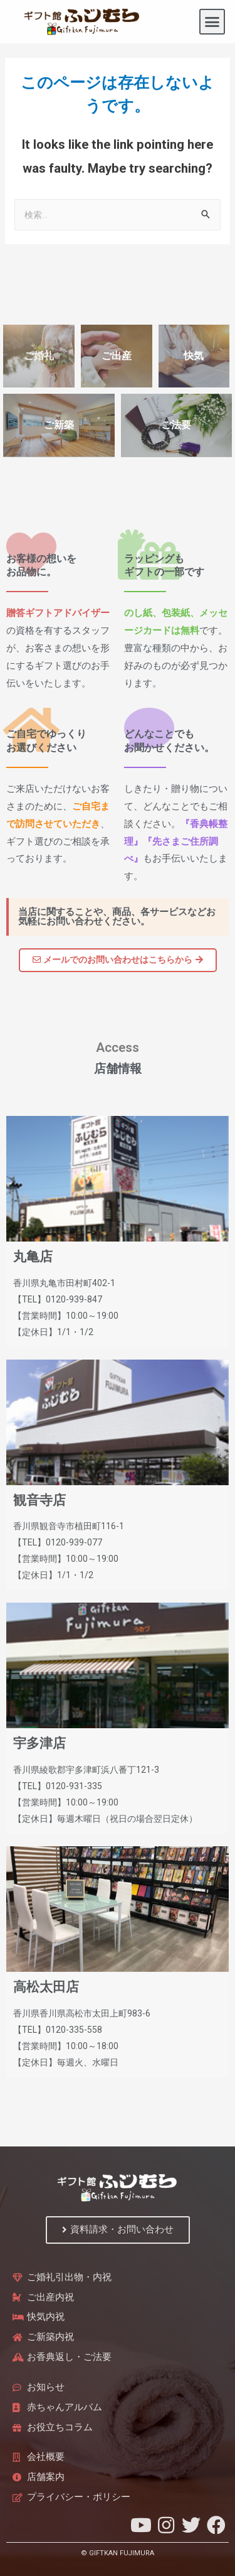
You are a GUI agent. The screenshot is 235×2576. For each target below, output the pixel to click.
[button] (212, 22)
